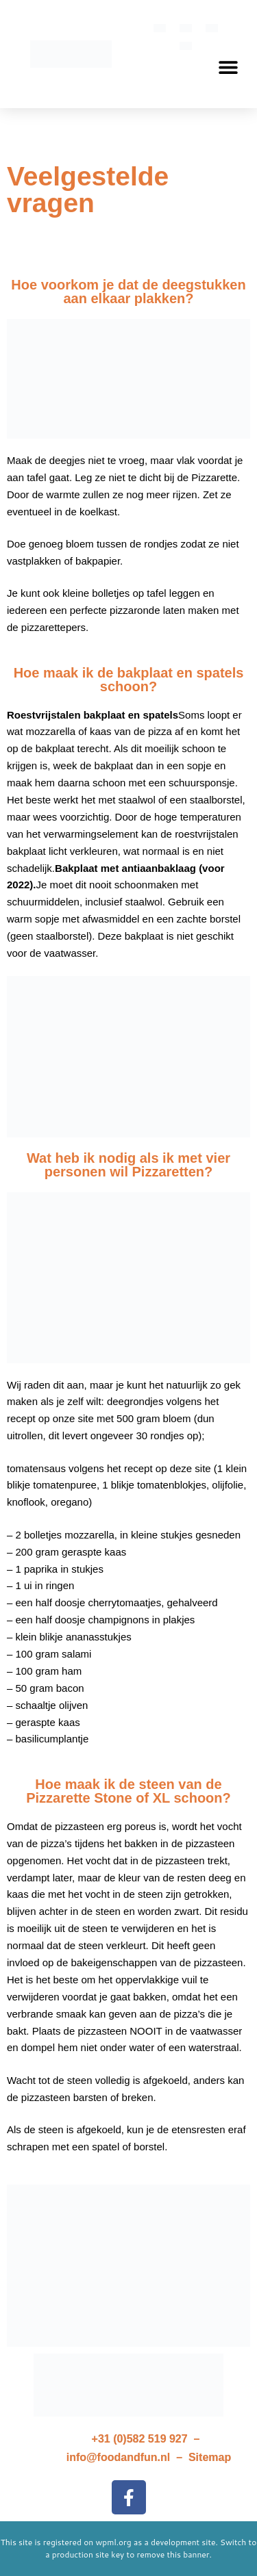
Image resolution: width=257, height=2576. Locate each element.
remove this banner (173, 2554)
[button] (227, 66)
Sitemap (209, 2457)
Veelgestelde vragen (88, 190)
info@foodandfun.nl (118, 2457)
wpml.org (113, 2542)
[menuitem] (160, 28)
